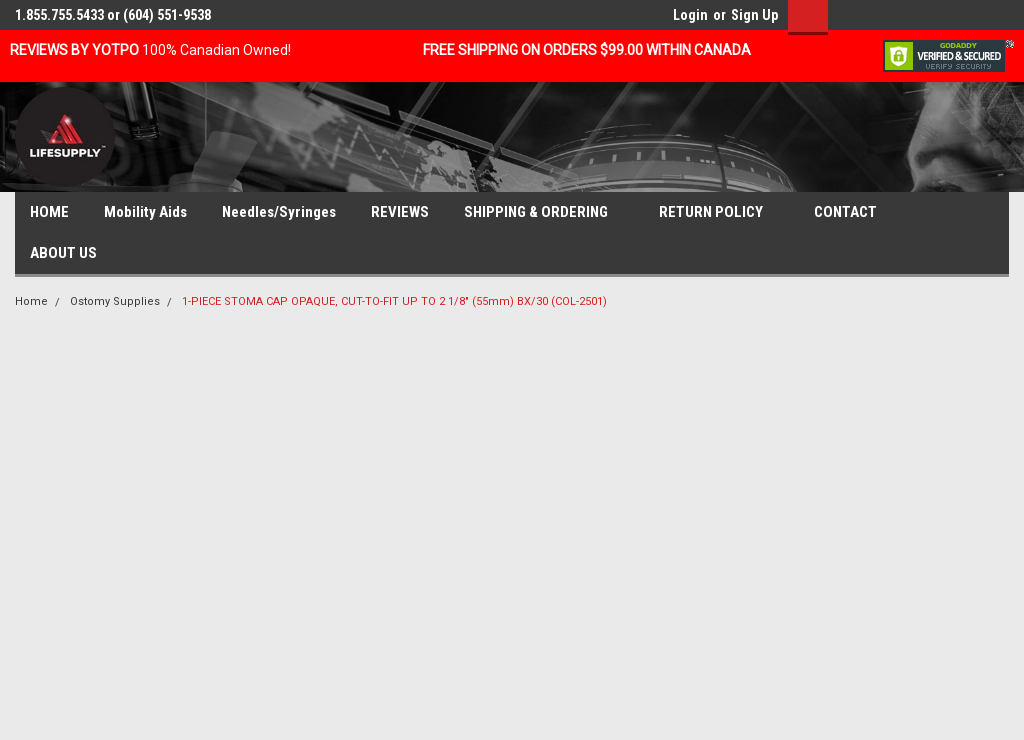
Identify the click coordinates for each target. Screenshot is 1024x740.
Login (690, 15)
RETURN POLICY (719, 213)
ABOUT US (71, 254)
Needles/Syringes (279, 212)
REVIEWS (400, 212)
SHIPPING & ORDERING (544, 213)
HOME (49, 212)
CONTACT (853, 213)
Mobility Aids (145, 212)
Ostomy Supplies (115, 301)
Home (31, 301)
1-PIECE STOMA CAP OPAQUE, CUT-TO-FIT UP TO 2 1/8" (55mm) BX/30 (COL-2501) (394, 301)
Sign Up (754, 15)
